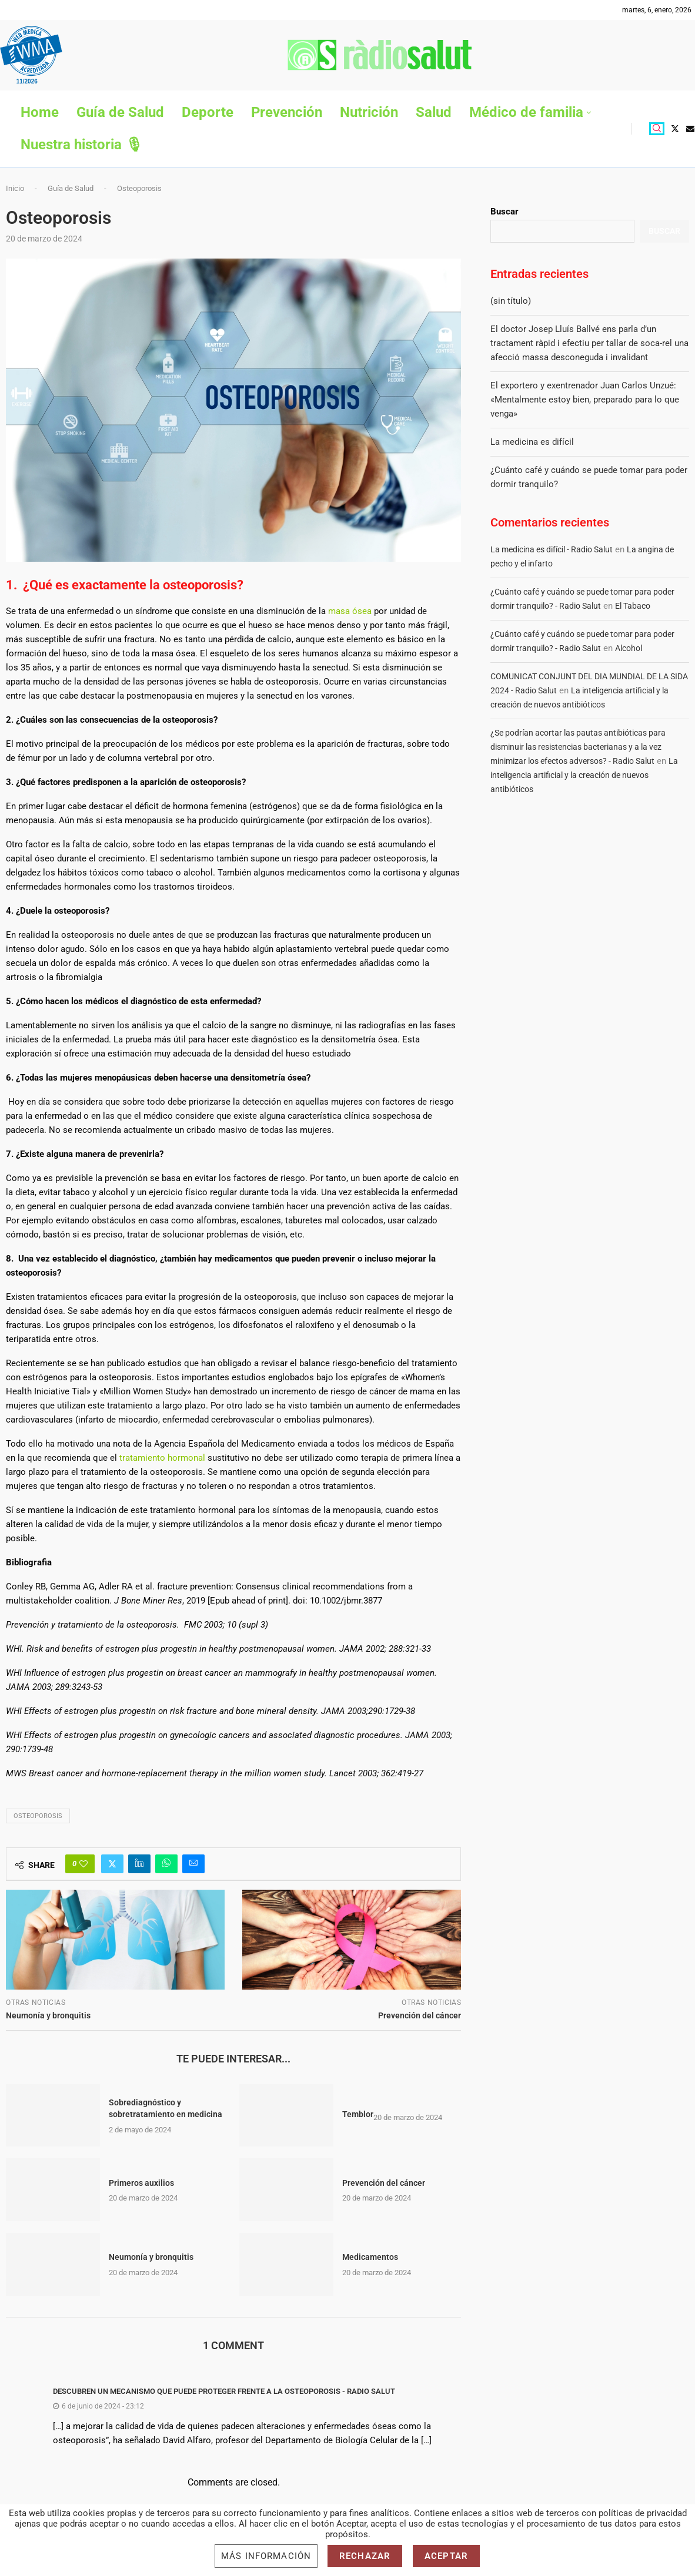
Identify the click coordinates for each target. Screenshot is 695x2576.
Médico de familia (526, 112)
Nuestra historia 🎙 (82, 144)
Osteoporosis (38, 1816)
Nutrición (369, 112)
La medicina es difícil (532, 442)
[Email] (690, 128)
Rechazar (364, 2556)
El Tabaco (632, 606)
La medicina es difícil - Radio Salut (551, 549)
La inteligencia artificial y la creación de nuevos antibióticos (584, 775)
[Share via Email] (193, 1863)
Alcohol (628, 648)
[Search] (656, 128)
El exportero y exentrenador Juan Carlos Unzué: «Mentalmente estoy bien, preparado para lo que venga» (584, 399)
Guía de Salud (120, 112)
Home (40, 112)
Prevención (286, 112)
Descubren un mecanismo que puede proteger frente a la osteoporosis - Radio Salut (224, 2391)
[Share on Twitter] (112, 1863)
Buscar (504, 211)
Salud (434, 112)
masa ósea (350, 611)
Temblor (357, 2114)
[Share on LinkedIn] (139, 1863)
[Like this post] (83, 1863)
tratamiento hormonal (162, 1458)
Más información (266, 2556)
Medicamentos (370, 2257)
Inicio (15, 188)
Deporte (207, 112)
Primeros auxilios (141, 2183)
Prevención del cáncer (383, 2183)
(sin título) (510, 301)
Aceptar (446, 2556)
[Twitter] (675, 128)
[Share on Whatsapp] (166, 1863)
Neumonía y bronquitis (151, 2257)
